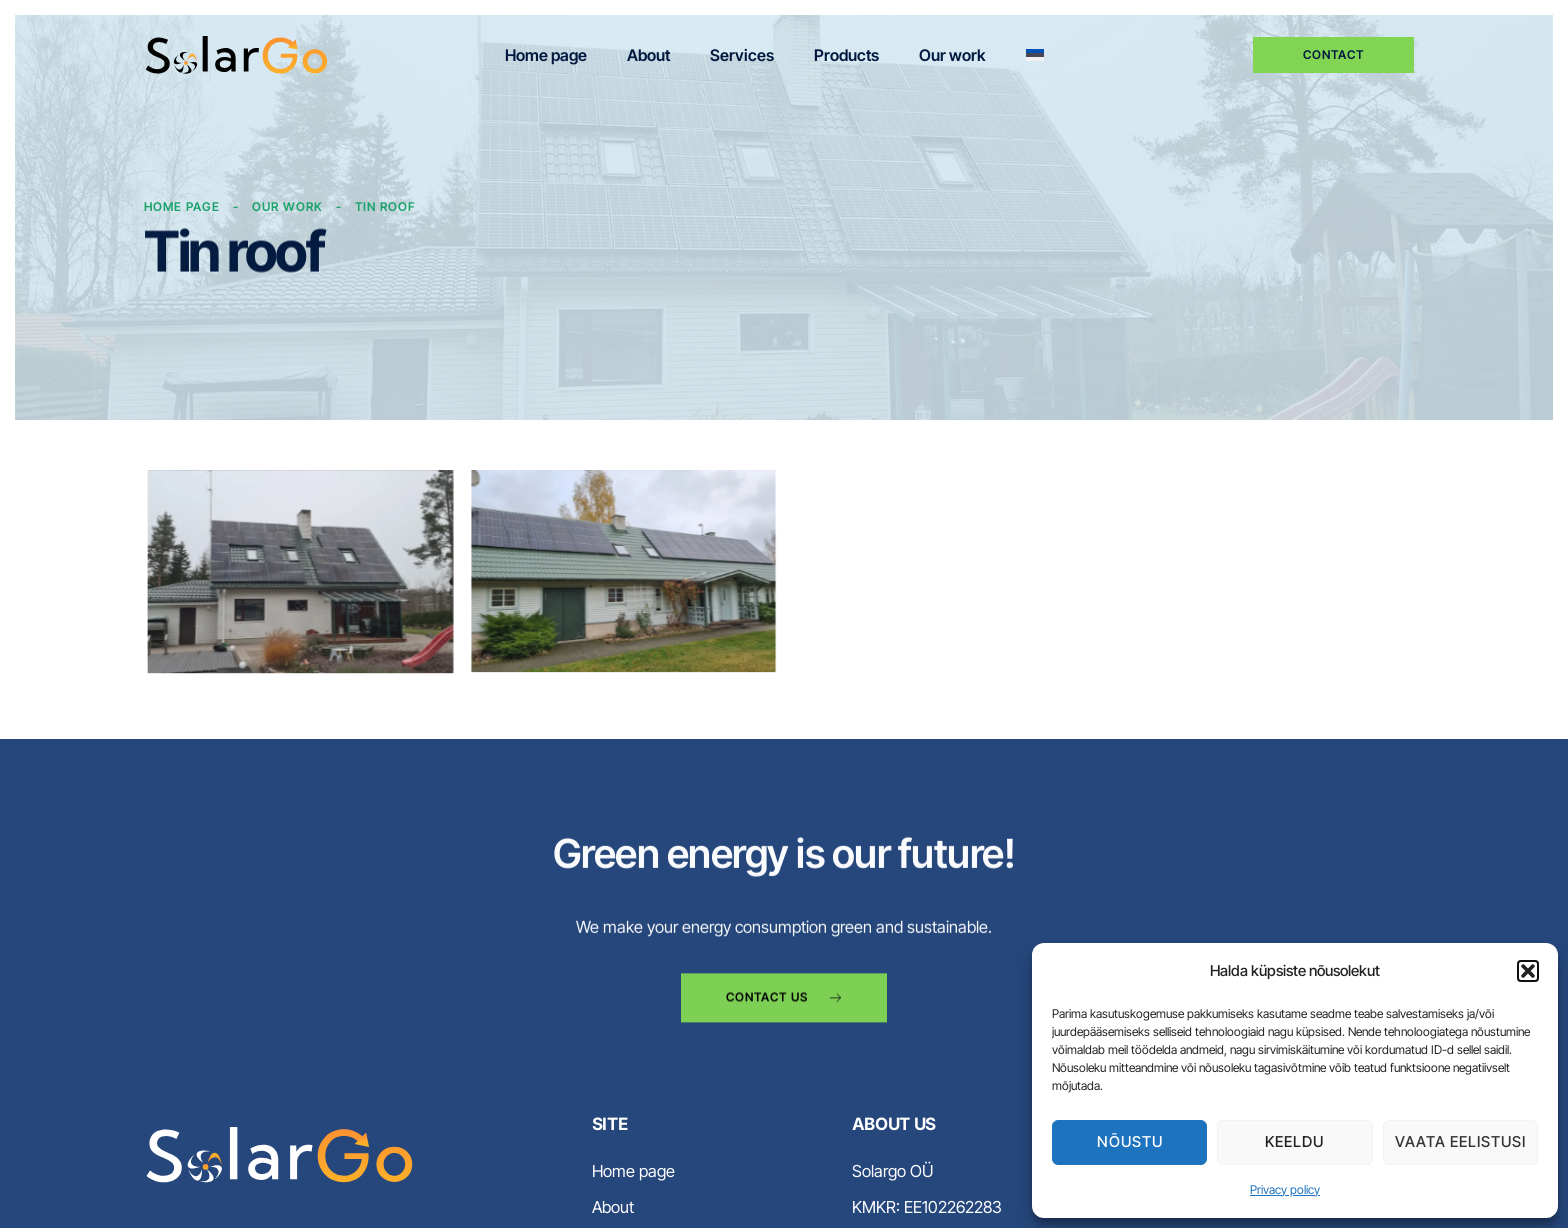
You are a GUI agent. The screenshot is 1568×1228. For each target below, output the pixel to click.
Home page (546, 55)
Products (846, 55)
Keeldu (1294, 1141)
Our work (952, 55)
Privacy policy (1285, 1189)
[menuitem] (1035, 55)
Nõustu (1130, 1141)
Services (742, 55)
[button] (1528, 971)
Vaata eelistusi (1460, 1141)
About (648, 55)
